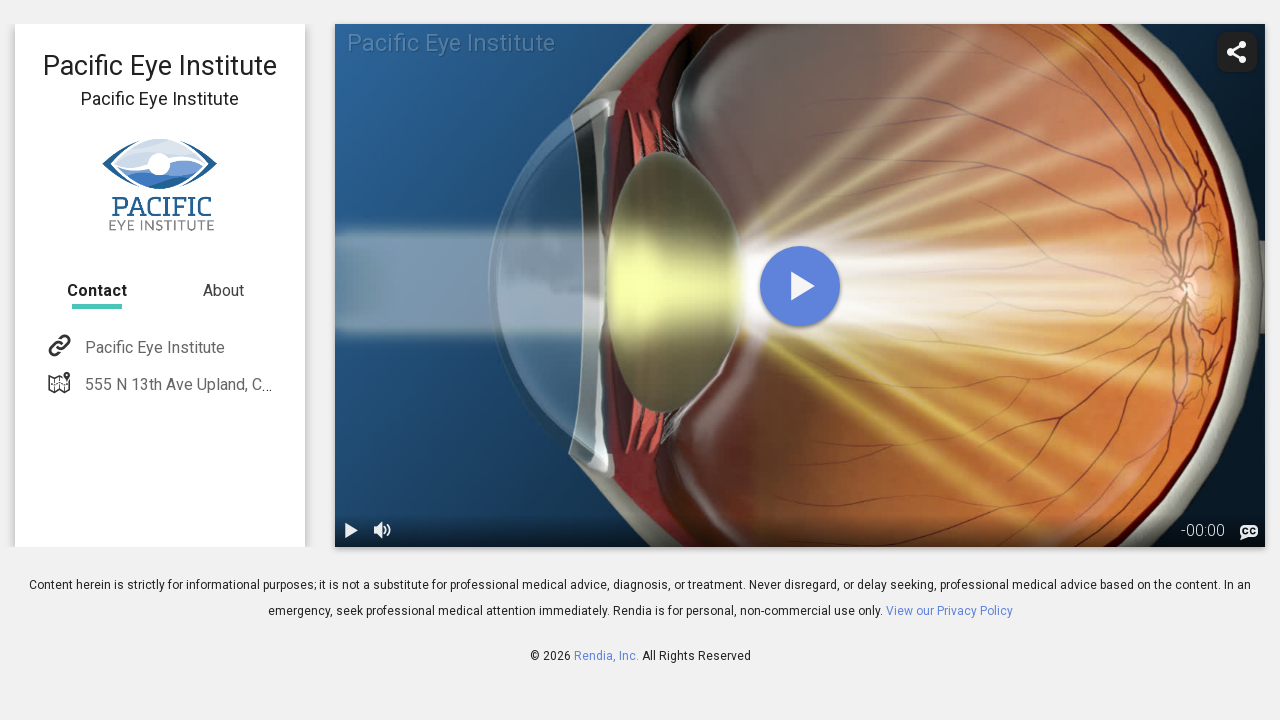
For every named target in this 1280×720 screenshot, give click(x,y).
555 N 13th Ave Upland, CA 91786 (201, 384)
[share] (1237, 52)
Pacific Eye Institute (153, 347)
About (223, 290)
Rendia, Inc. (606, 656)
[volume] (383, 531)
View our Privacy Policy (949, 611)
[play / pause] (351, 531)
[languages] (1249, 533)
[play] (800, 286)
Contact (97, 290)
